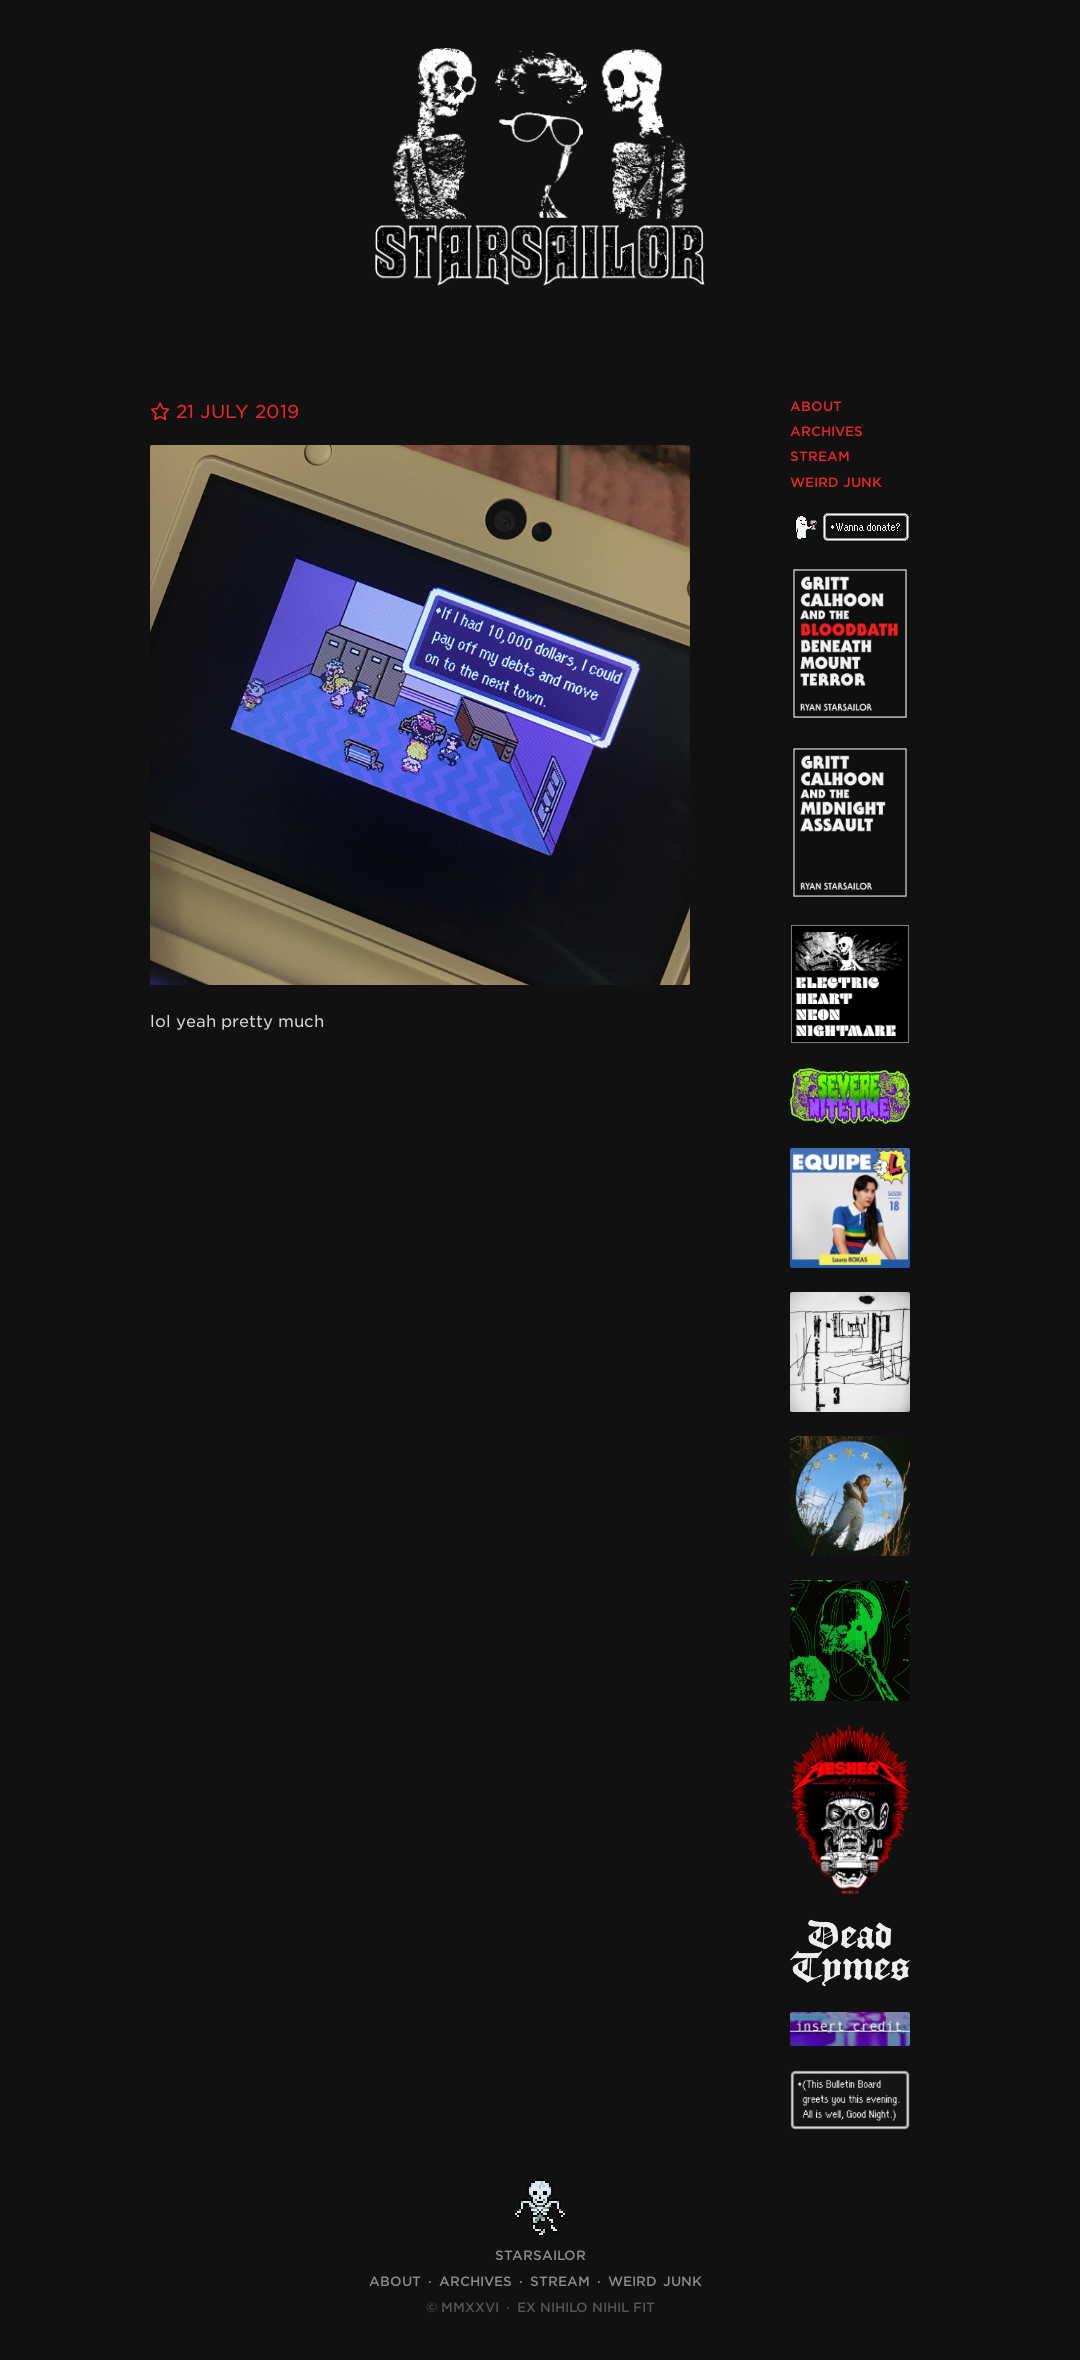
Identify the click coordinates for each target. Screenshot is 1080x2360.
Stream (820, 456)
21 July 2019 (224, 411)
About (816, 406)
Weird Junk (836, 482)
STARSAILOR (540, 2255)
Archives (826, 431)
